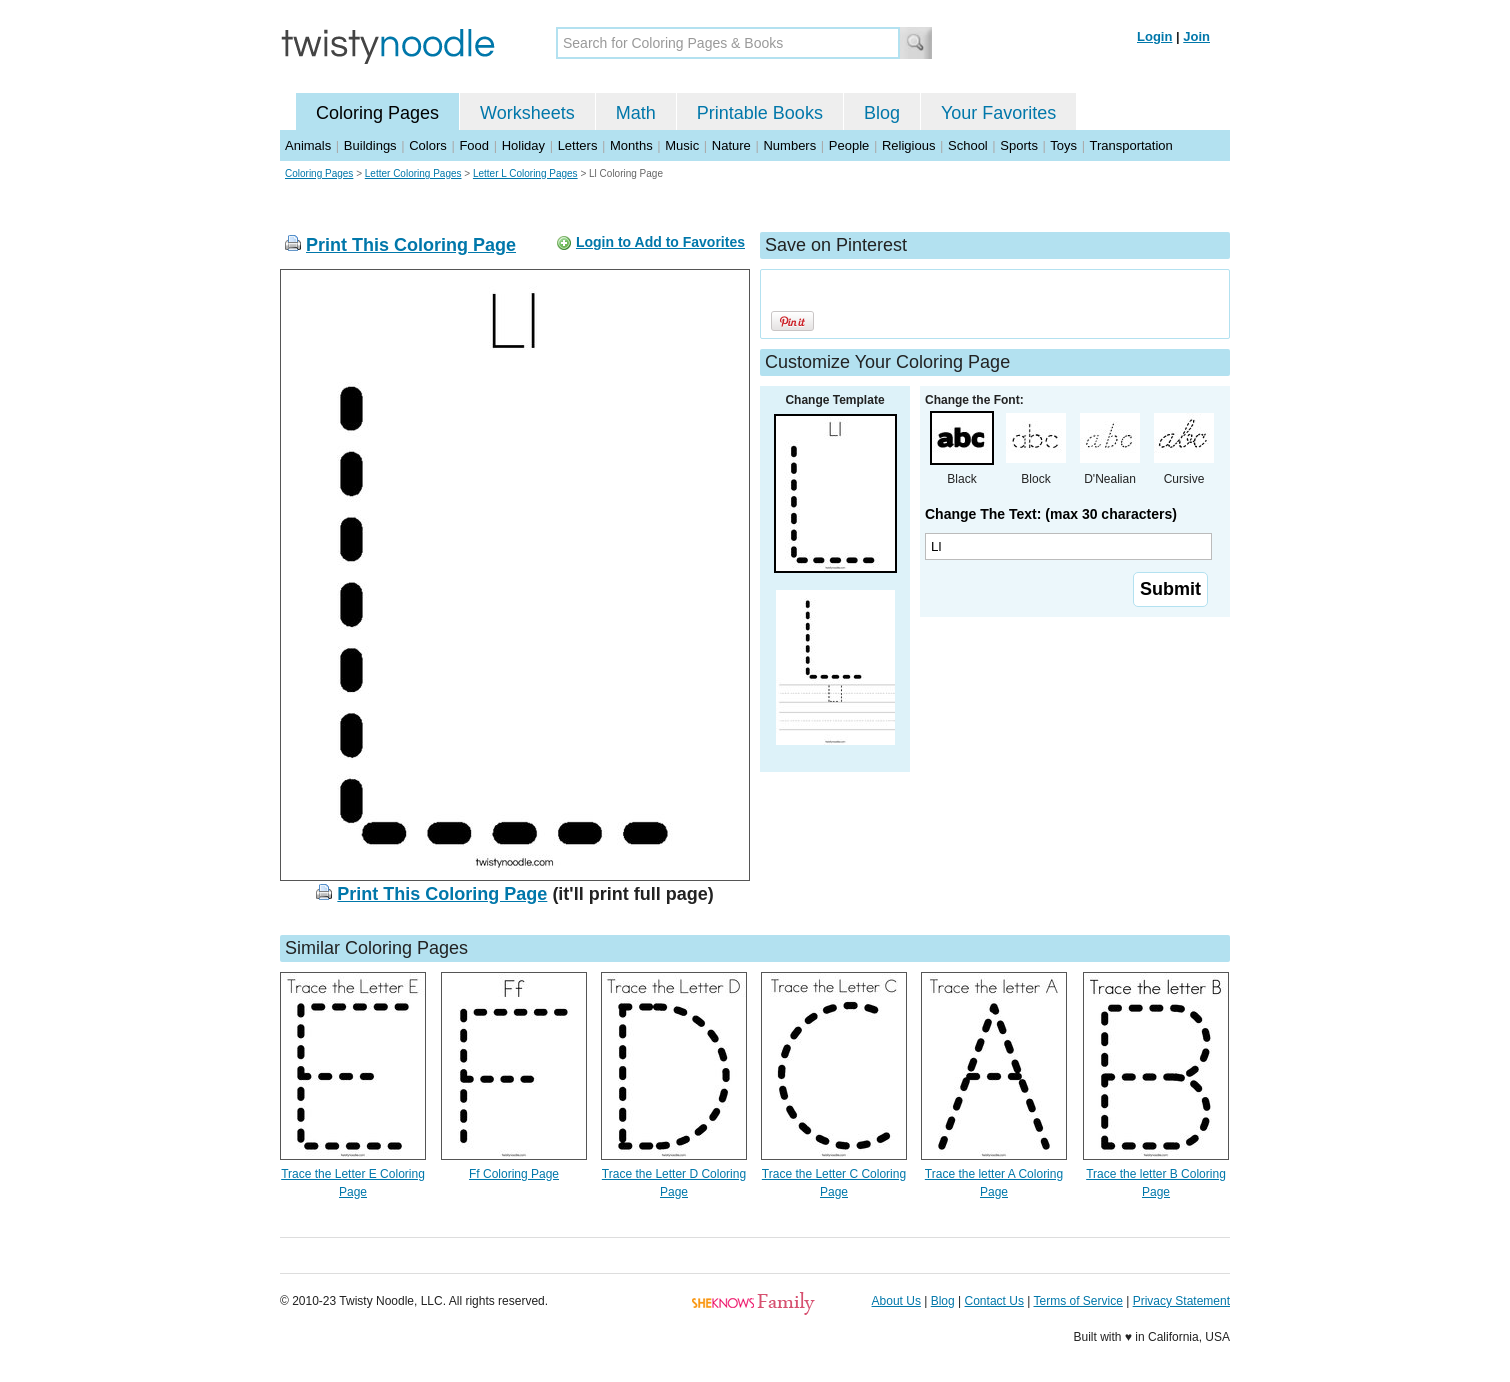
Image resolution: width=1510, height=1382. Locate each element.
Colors (428, 145)
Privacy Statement (1181, 1301)
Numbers (789, 145)
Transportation (1130, 145)
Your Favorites (998, 113)
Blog (882, 113)
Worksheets (527, 113)
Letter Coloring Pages (413, 173)
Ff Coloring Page (514, 1174)
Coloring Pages (377, 113)
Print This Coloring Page (411, 245)
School (968, 145)
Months (631, 145)
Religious (908, 145)
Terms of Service (1077, 1301)
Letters (578, 145)
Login (1154, 36)
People (849, 145)
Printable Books (760, 113)
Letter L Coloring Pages (525, 173)
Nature (731, 145)
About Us (896, 1301)
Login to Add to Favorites (660, 242)
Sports (1019, 145)
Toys (1063, 145)
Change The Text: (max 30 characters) (1051, 514)
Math (636, 113)
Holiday (523, 145)
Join (1196, 36)
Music (682, 145)
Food (474, 145)
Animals (308, 145)
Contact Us (994, 1301)
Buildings (370, 145)
